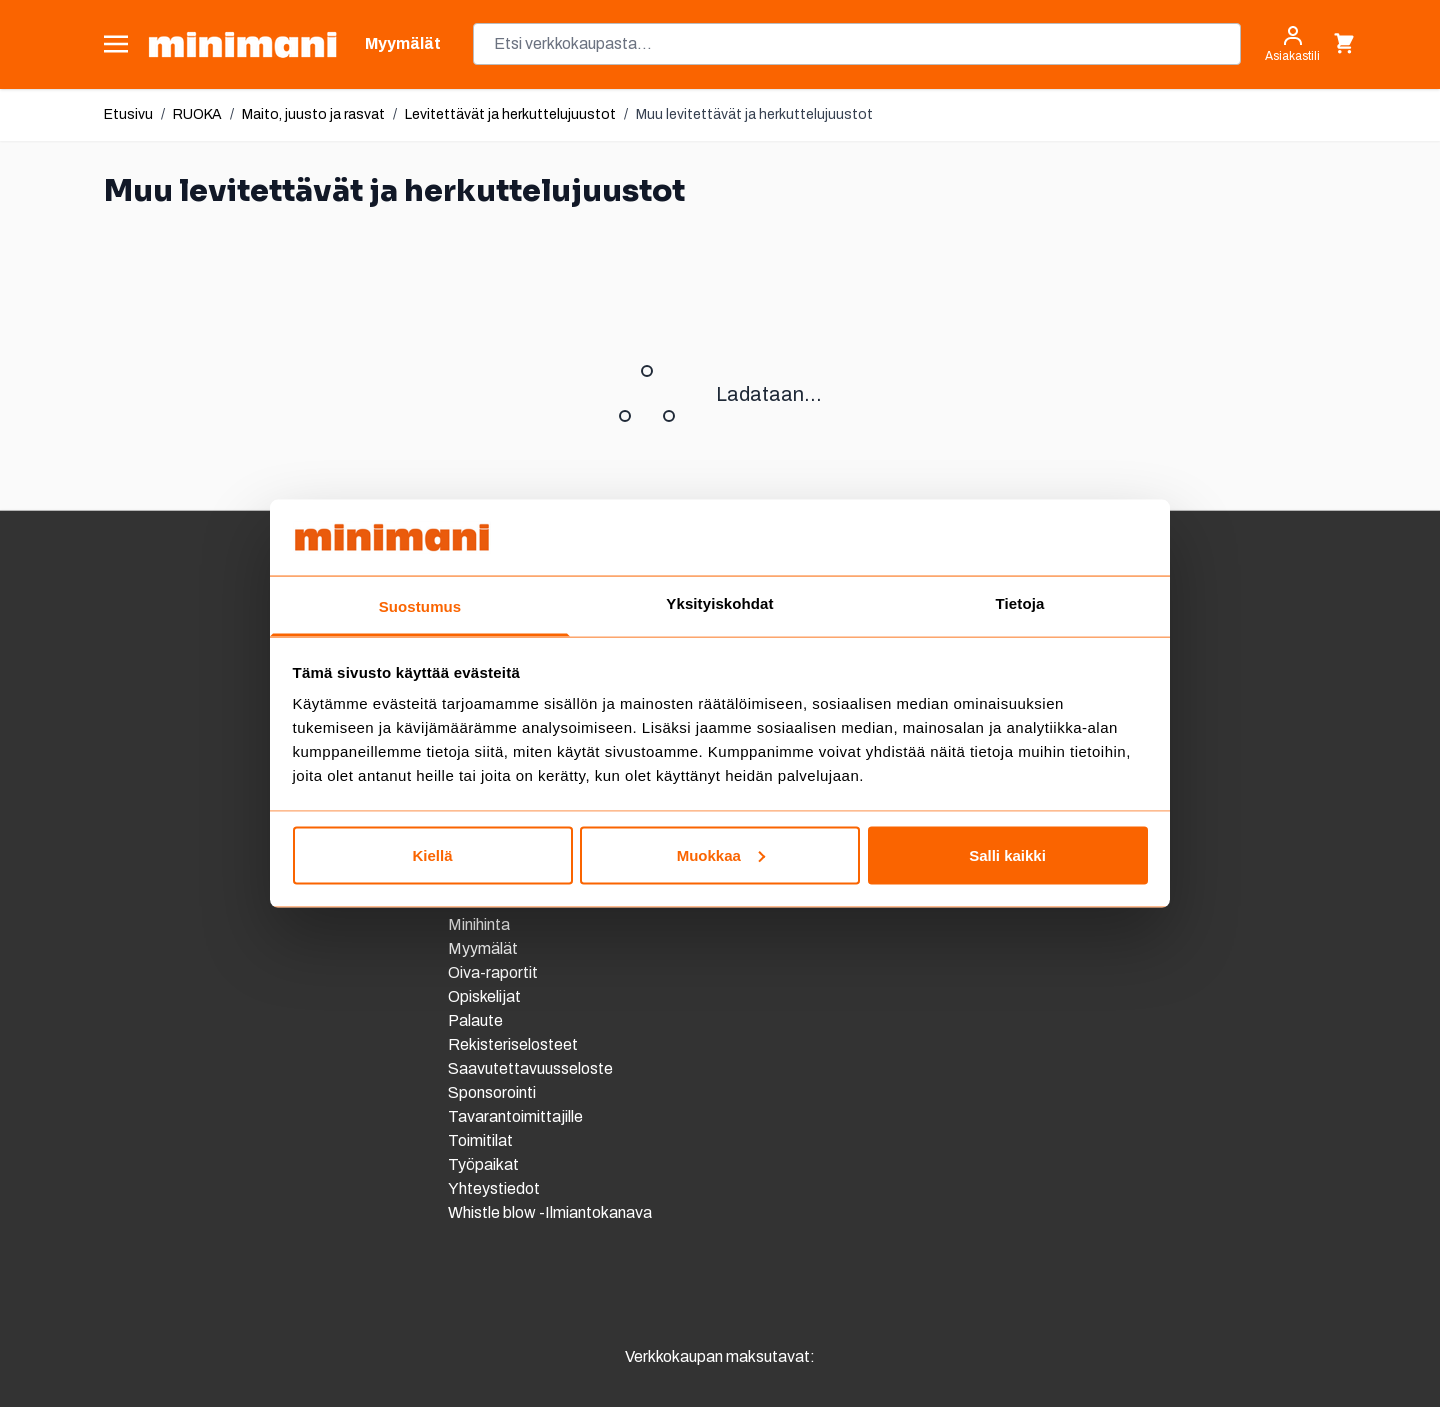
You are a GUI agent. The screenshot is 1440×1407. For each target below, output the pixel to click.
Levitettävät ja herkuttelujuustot (510, 114)
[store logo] (242, 44)
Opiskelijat (484, 996)
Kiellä (432, 854)
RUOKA (197, 114)
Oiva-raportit (494, 972)
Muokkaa (721, 854)
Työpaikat (483, 1164)
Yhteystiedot (494, 1188)
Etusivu (128, 114)
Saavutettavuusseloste (530, 1068)
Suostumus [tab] (420, 606)
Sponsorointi (492, 1092)
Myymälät (483, 948)
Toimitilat (480, 1140)
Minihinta (479, 924)
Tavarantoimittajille (515, 1116)
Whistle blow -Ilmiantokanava (550, 1212)
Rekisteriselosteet (513, 1044)
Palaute (475, 1020)
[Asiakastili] (1292, 44)
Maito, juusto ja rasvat (313, 114)
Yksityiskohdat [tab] (719, 603)
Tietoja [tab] (1020, 603)
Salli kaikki (1007, 854)
